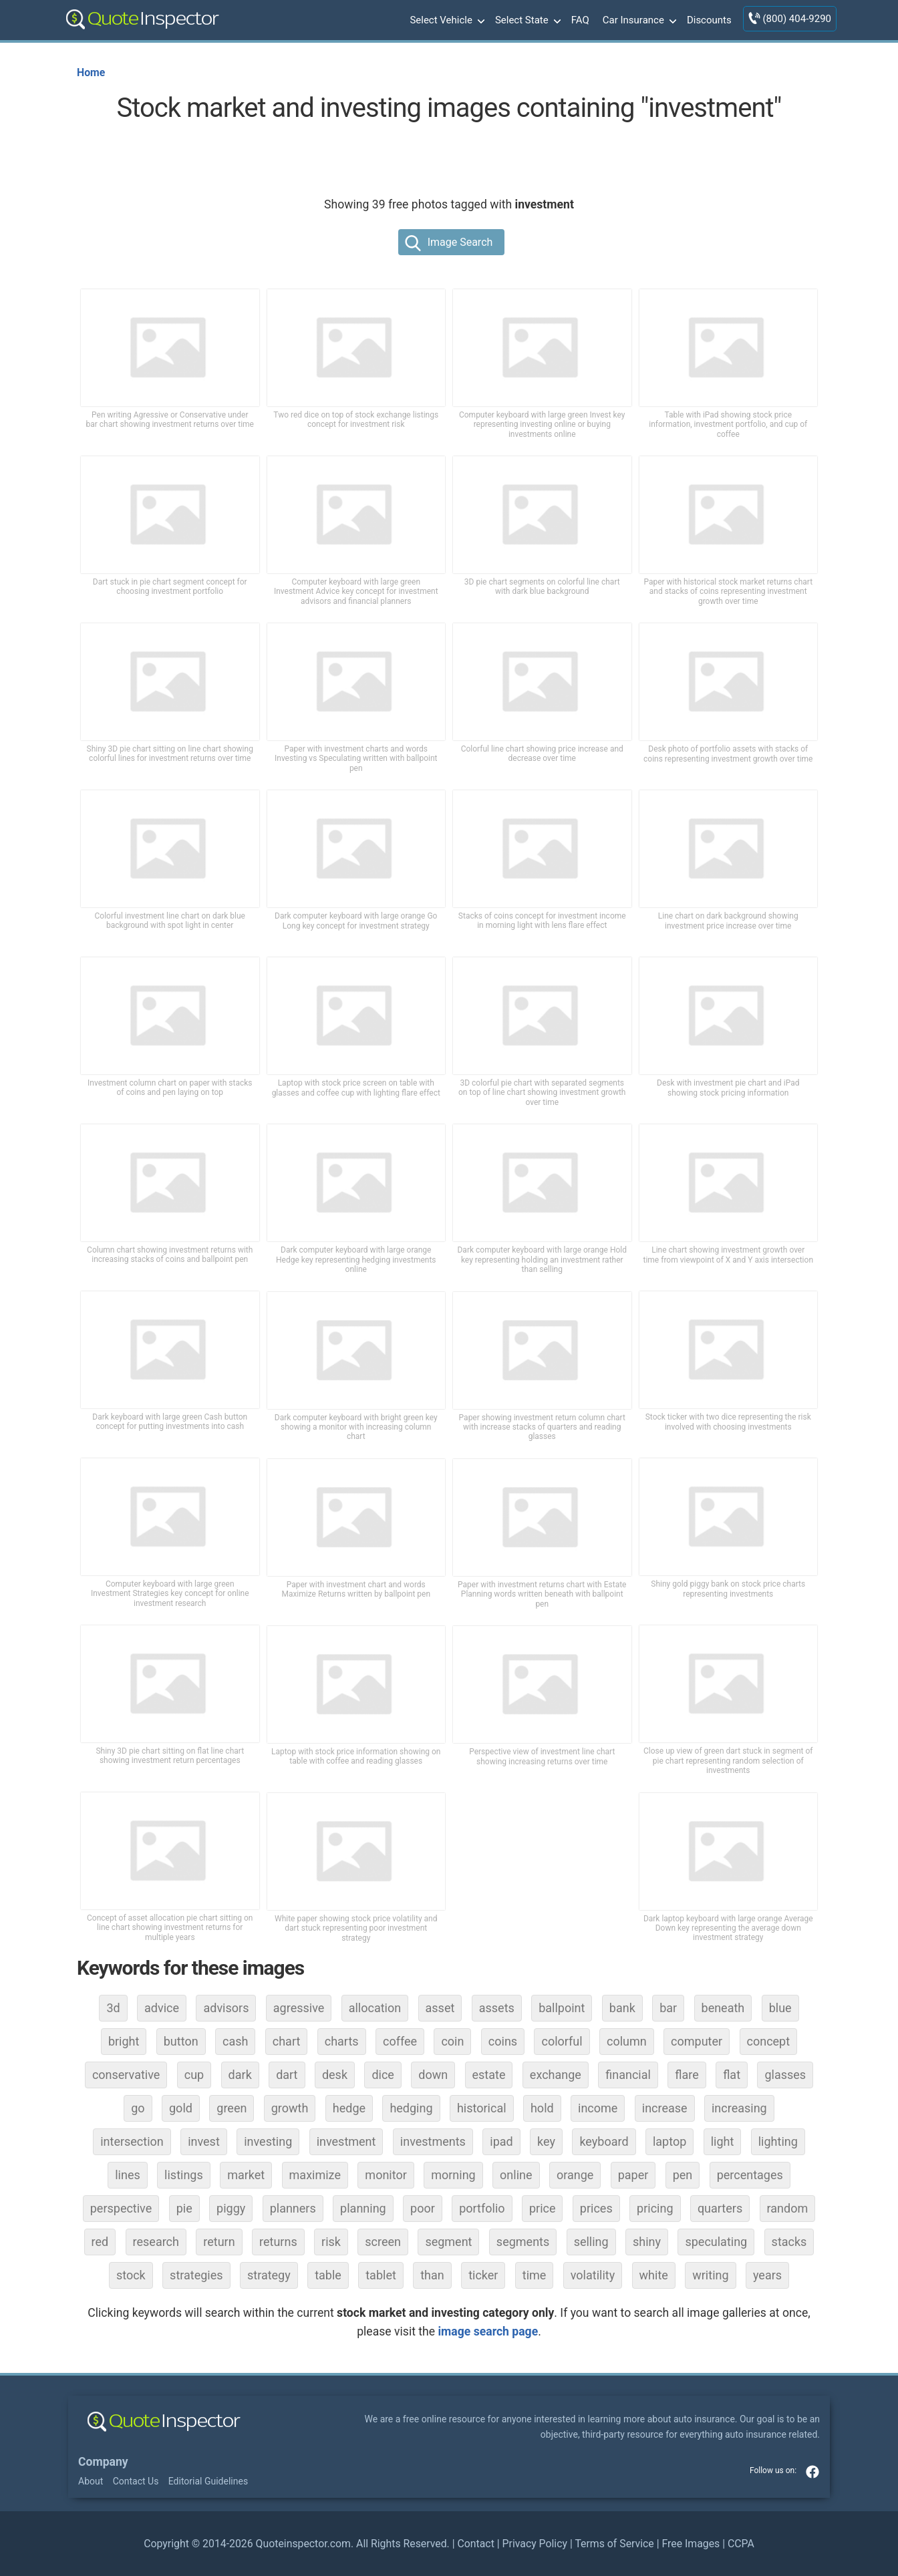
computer (696, 2041)
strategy (269, 2275)
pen (683, 2175)
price (542, 2208)
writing (710, 2275)
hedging (411, 2108)
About (90, 2481)
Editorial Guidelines (208, 2481)
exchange (555, 2075)
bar (668, 2008)
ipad (501, 2141)
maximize (315, 2175)
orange (575, 2175)
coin (452, 2041)
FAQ (580, 20)
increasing (739, 2108)
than (432, 2275)
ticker (483, 2275)
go (137, 2108)
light (722, 2141)
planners (293, 2208)
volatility (593, 2275)
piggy (230, 2208)
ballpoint (562, 2008)
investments (433, 2141)
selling (591, 2242)
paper (633, 2175)
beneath (723, 2008)
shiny (647, 2242)
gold (180, 2108)
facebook (812, 2471)
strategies (196, 2275)
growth (290, 2108)
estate (489, 2075)
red (100, 2242)
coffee (400, 2041)
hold (542, 2108)
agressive (298, 2008)
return (219, 2242)
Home (91, 72)
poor (422, 2208)
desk (334, 2075)
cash (235, 2041)
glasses (785, 2075)
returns (278, 2242)
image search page (488, 2331)
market (246, 2175)
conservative (126, 2075)
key (546, 2141)
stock (131, 2275)
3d (113, 2008)
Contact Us (136, 2481)
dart (286, 2075)
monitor (385, 2175)
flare (687, 2075)
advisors (226, 2008)
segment (448, 2242)
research (156, 2242)
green (231, 2108)
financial (628, 2075)
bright (124, 2041)
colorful (561, 2041)
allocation (375, 2008)
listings (183, 2175)
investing (268, 2141)
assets (496, 2008)
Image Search (460, 242)
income (597, 2108)
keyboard (603, 2141)
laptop (669, 2141)
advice (161, 2008)
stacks (789, 2242)
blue (780, 2008)
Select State (526, 20)
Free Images (690, 2543)
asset (440, 2008)
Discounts (709, 20)
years (767, 2275)
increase (665, 2108)
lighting (778, 2141)
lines (127, 2175)
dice (382, 2075)
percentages (750, 2175)
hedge (349, 2108)
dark (240, 2075)
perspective (121, 2208)
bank (622, 2008)
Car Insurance (638, 20)
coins (502, 2041)
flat (731, 2075)
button (181, 2041)
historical (481, 2108)
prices (596, 2208)
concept (768, 2041)
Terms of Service (614, 2543)
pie (184, 2208)
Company (103, 2461)
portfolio (481, 2208)
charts (342, 2041)
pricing (655, 2208)
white (653, 2275)
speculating (716, 2242)
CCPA (741, 2543)
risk (331, 2242)
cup (194, 2075)
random (787, 2208)
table (328, 2275)
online (516, 2175)
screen (383, 2242)
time (534, 2275)
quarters (720, 2208)
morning (453, 2175)
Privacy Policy (534, 2543)
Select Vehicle (446, 20)
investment (346, 2141)
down (433, 2075)
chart (287, 2041)
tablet (380, 2275)
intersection (132, 2141)
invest (204, 2141)
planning (363, 2208)
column (627, 2041)
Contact (475, 2543)
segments (522, 2242)
